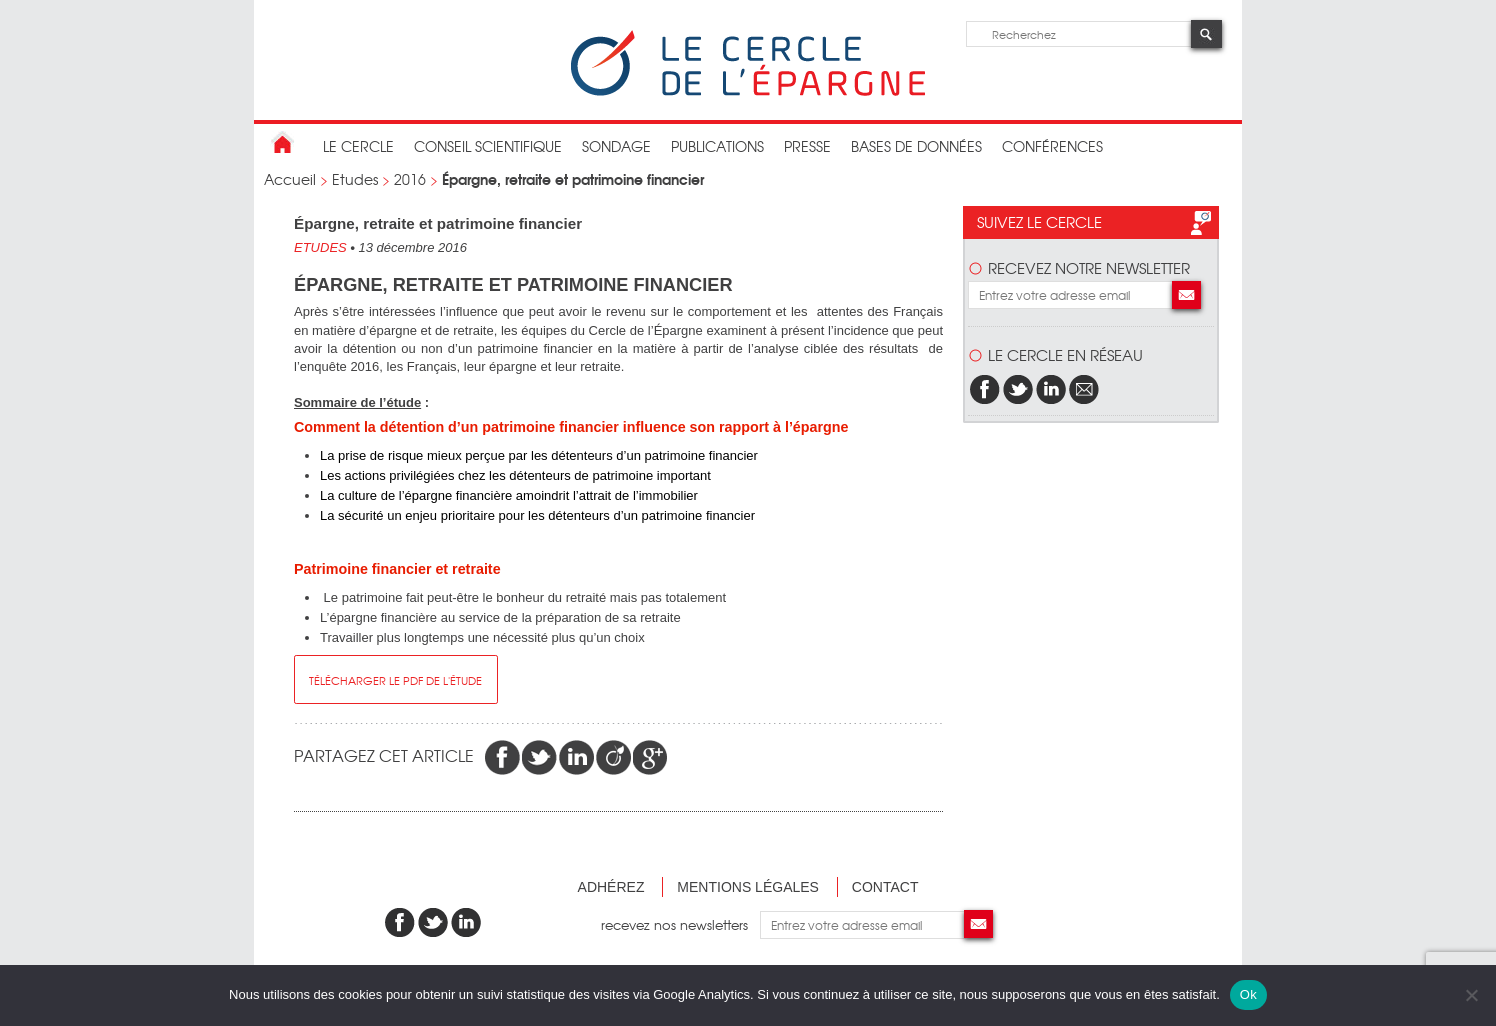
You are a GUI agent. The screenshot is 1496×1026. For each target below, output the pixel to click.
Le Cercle (358, 146)
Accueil (290, 179)
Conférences (1052, 146)
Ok (1248, 994)
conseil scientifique (488, 146)
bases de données (916, 146)
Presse (807, 146)
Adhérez (611, 887)
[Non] (1471, 995)
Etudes (355, 179)
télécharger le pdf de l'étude (395, 680)
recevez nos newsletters (680, 924)
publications (717, 146)
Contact (885, 887)
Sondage (616, 146)
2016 (410, 179)
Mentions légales (748, 887)
